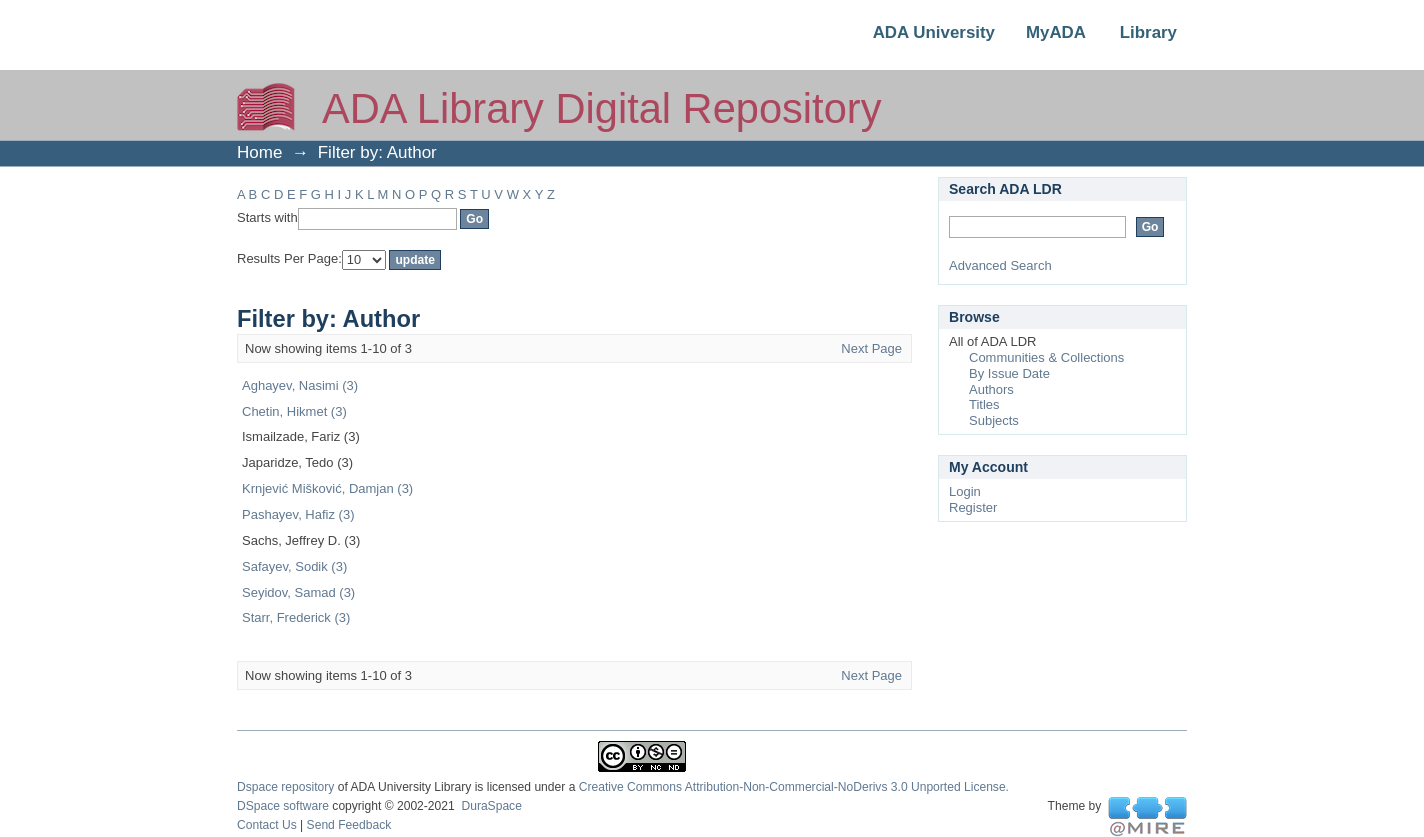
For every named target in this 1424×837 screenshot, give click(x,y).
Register (973, 507)
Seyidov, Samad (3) (298, 592)
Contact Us (267, 825)
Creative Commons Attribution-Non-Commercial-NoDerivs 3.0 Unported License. (794, 787)
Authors (991, 389)
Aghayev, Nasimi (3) (300, 385)
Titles (984, 404)
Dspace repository (285, 787)
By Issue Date (1009, 373)
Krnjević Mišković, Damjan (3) (327, 488)
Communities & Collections (1046, 357)
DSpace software (283, 806)
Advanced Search (1000, 265)
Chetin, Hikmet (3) (294, 411)
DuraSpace (491, 806)
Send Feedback (349, 825)
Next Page (871, 348)
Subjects (994, 420)
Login (965, 491)
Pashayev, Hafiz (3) (298, 514)
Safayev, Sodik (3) (294, 566)
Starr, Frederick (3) (296, 617)
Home (259, 152)
